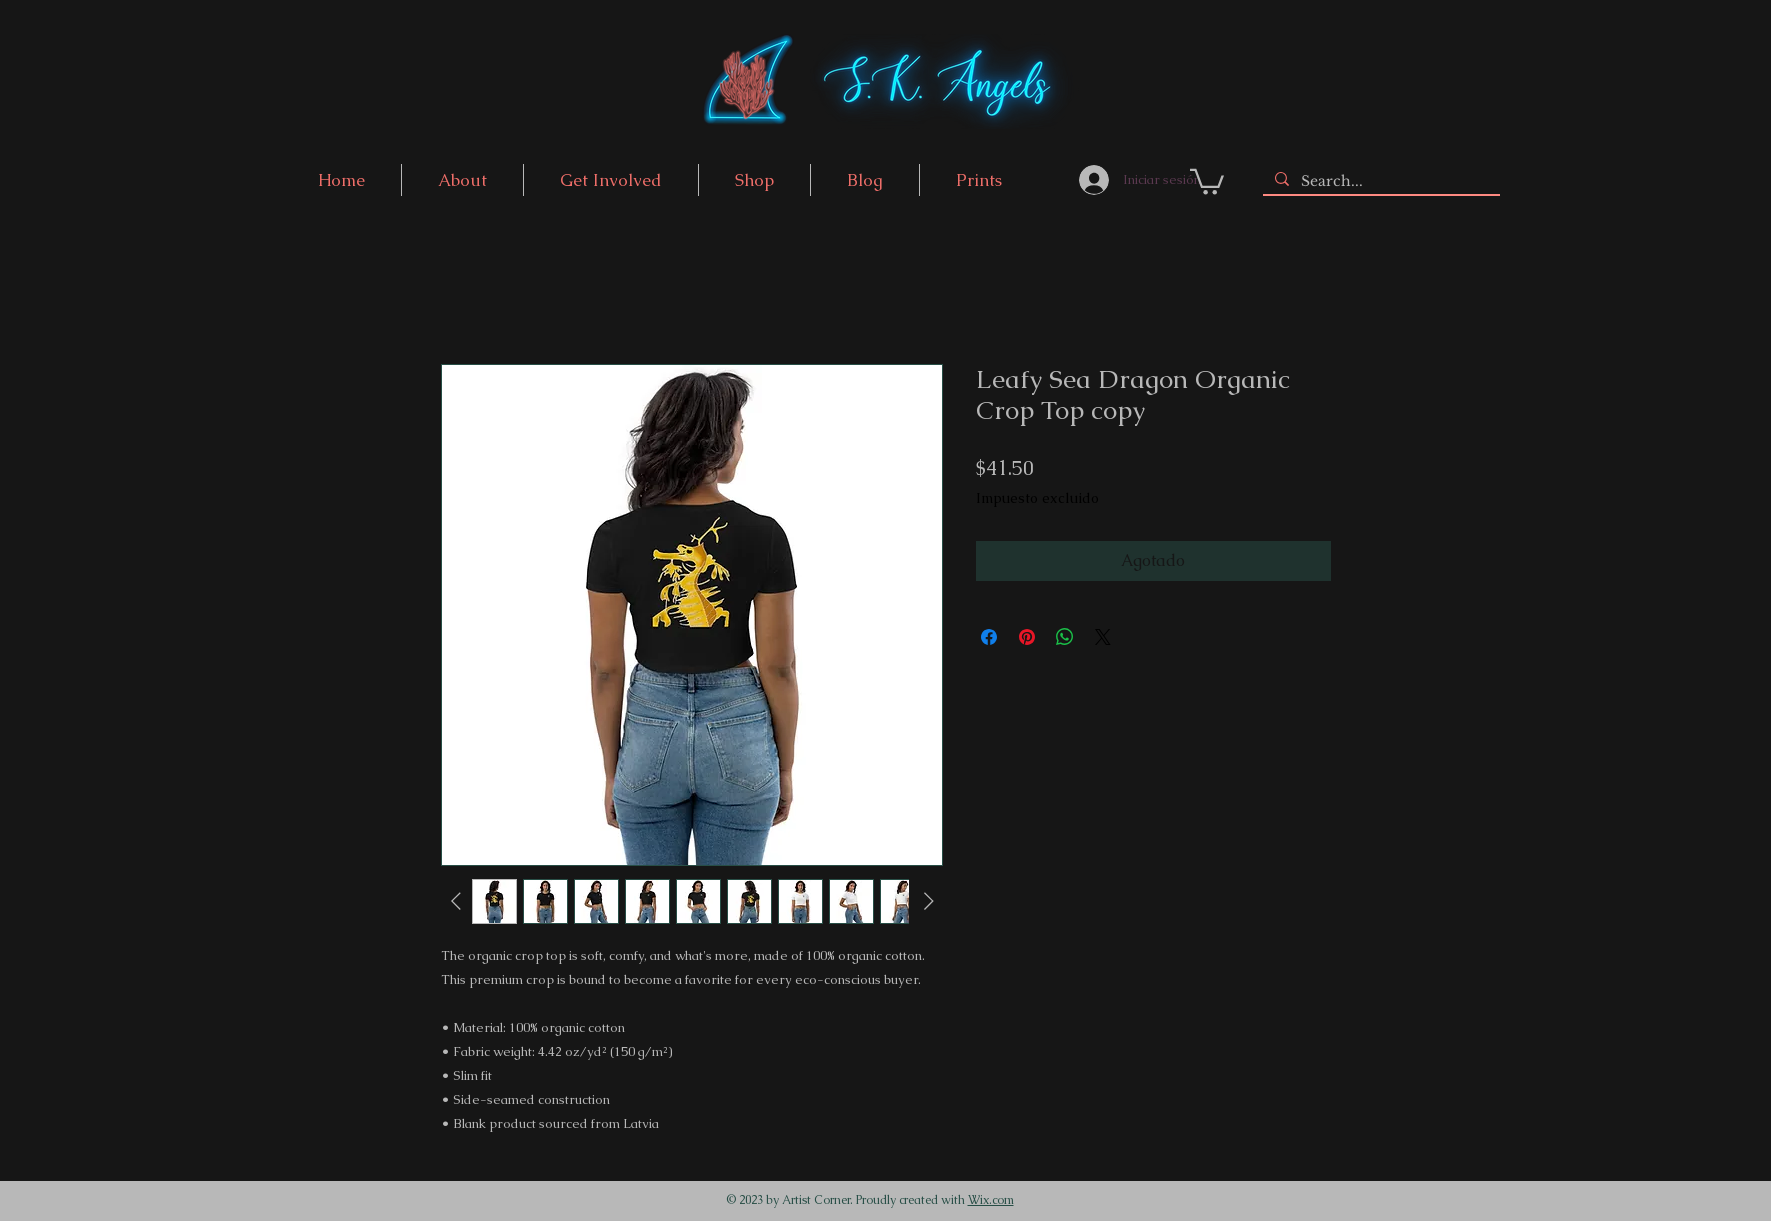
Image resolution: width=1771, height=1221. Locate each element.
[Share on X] (1103, 637)
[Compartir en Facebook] (989, 637)
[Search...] (1379, 182)
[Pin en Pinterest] (1027, 637)
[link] (1207, 180)
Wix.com (991, 1200)
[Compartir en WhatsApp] (1065, 637)
